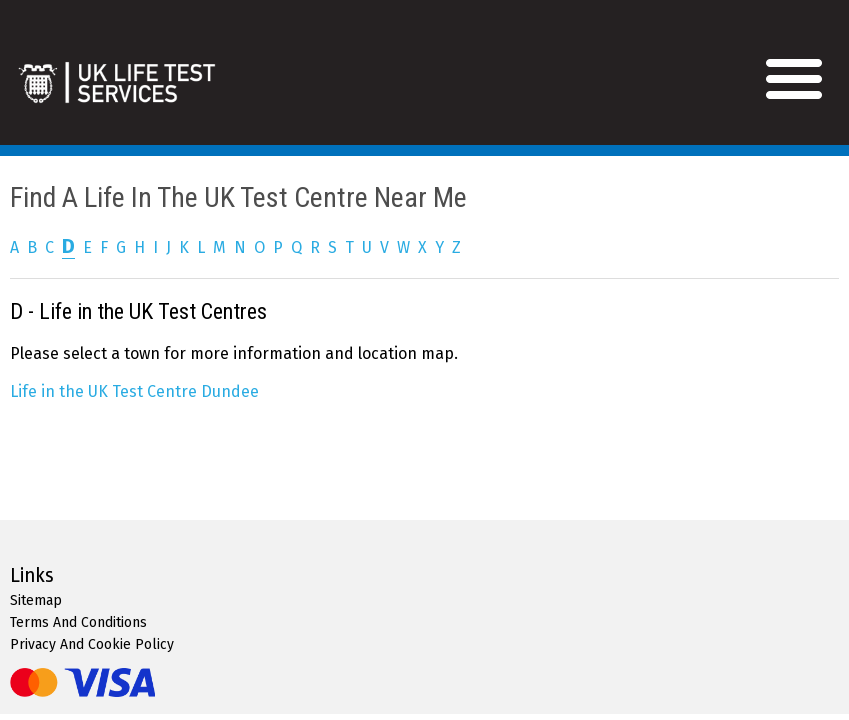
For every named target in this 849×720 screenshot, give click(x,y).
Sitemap (36, 600)
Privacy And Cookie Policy (92, 644)
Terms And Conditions (78, 622)
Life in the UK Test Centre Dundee (134, 391)
